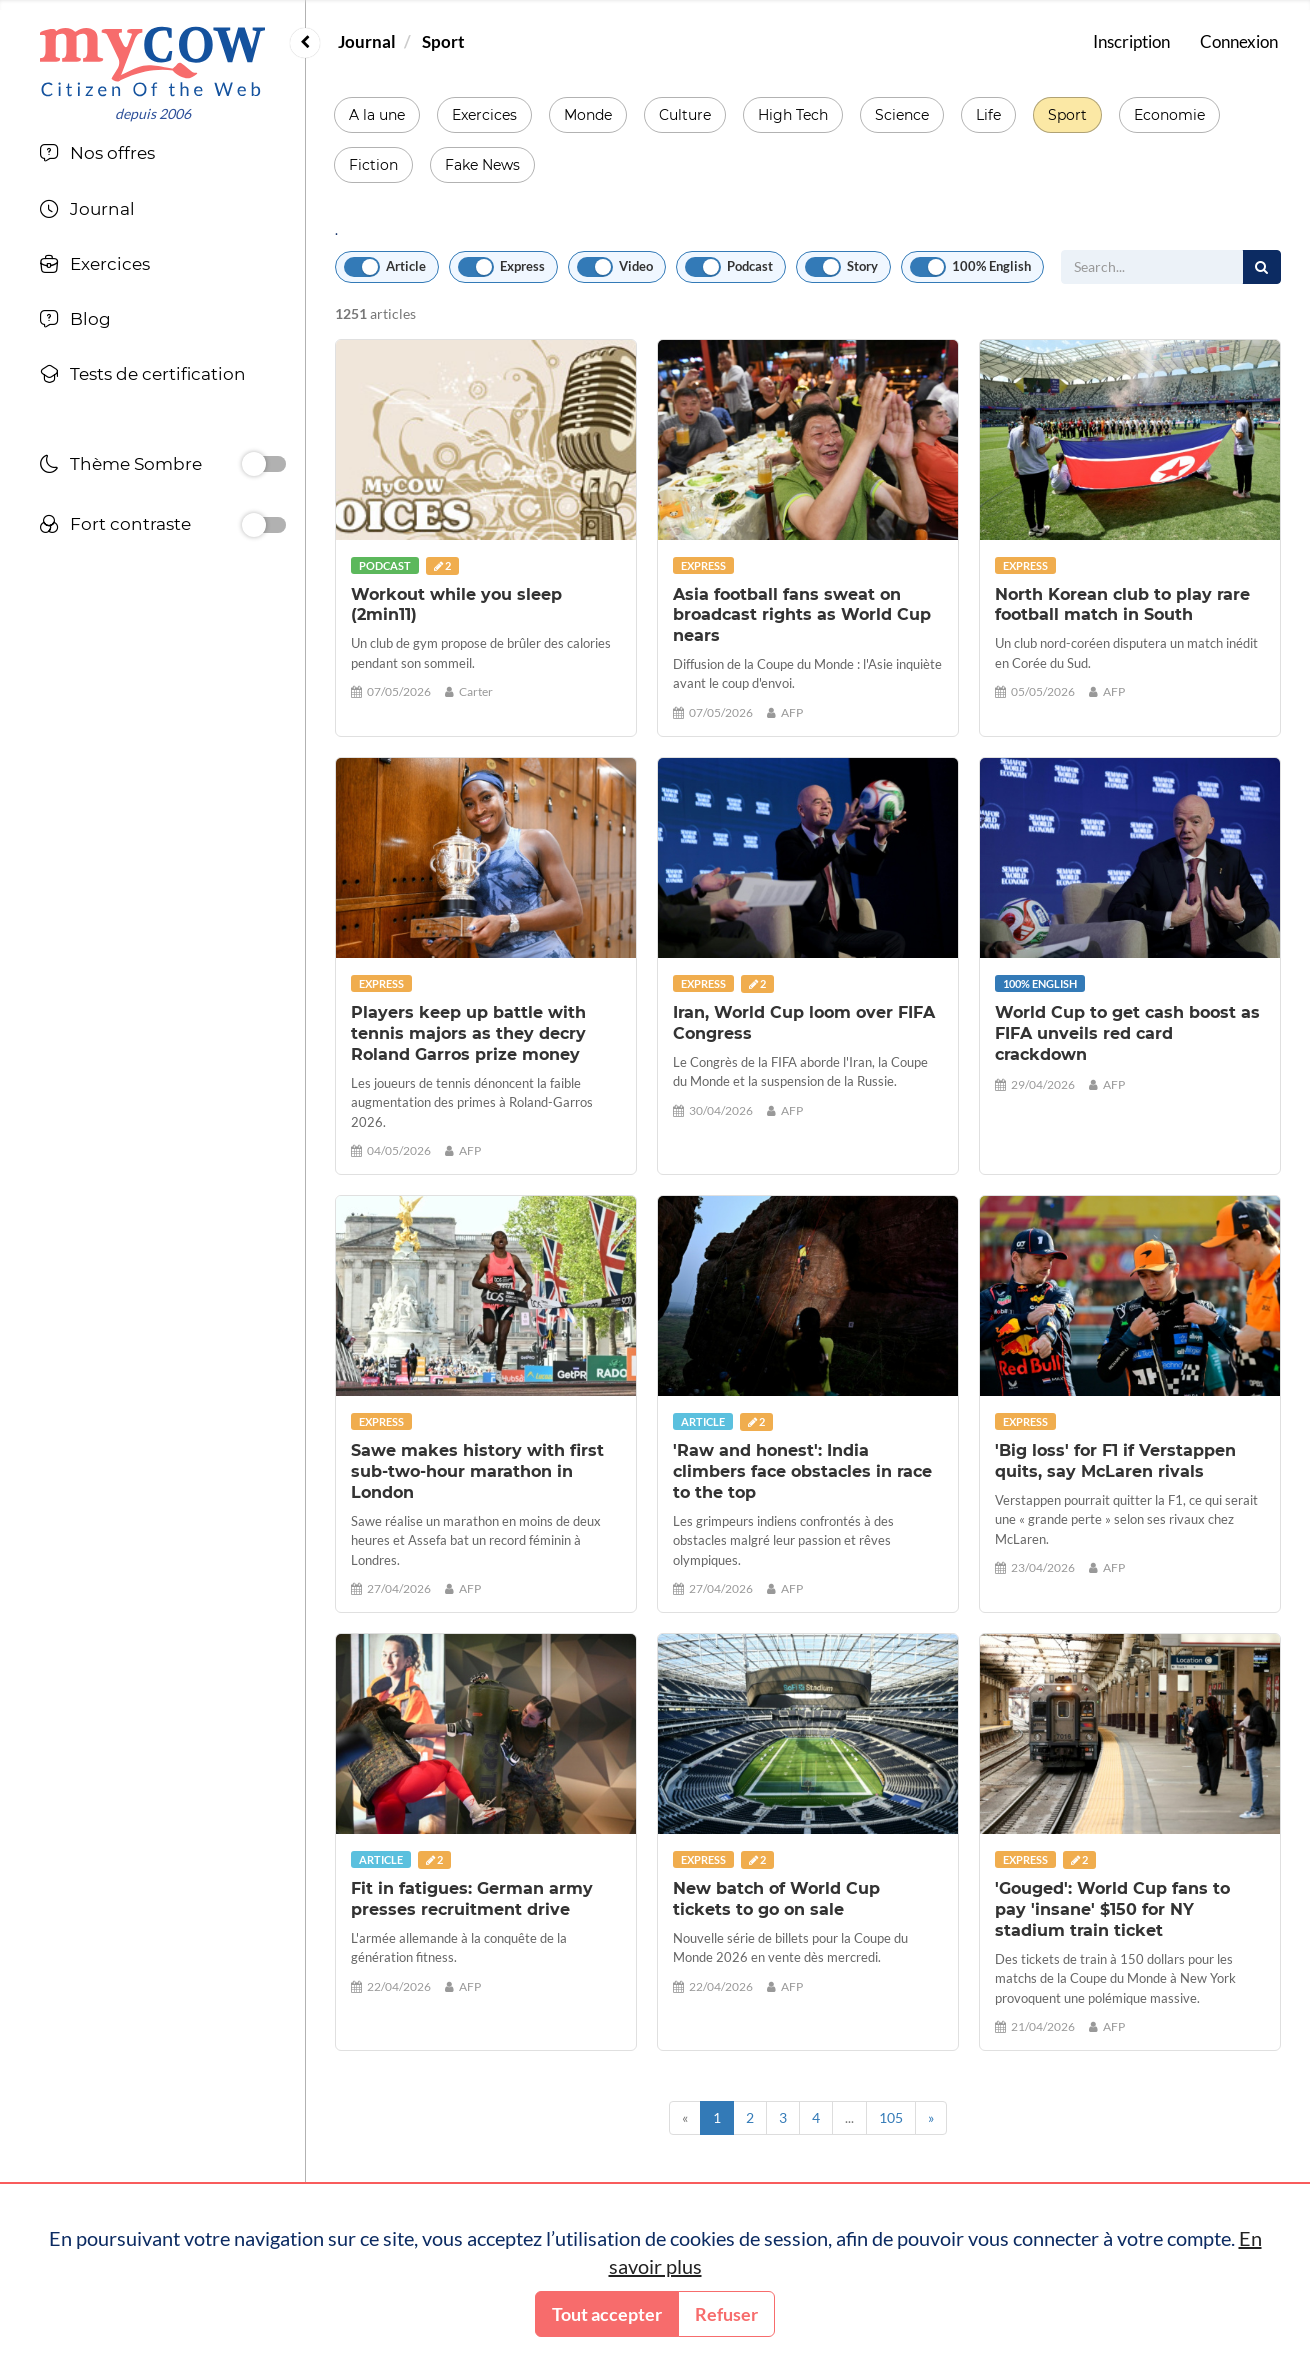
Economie (1169, 115)
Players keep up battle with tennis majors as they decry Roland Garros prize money (468, 1033)
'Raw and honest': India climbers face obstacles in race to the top (802, 1471)
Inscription (1131, 41)
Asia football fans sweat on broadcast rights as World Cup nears (802, 615)
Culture (685, 115)
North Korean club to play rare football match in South (1122, 605)
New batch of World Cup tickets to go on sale (776, 1899)
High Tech (793, 115)
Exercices (484, 115)
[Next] (931, 2118)
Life (988, 115)
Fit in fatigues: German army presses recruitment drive (472, 1899)
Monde (588, 115)
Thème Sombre (120, 466)
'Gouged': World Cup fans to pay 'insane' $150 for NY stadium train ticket (1112, 1909)
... (849, 2117)
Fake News (482, 165)
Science (902, 115)
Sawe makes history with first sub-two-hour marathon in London (477, 1471)
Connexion (1239, 41)
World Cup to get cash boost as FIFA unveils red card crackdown (1127, 1033)
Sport (443, 41)
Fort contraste (115, 526)
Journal (367, 41)
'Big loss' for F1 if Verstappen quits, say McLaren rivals (1115, 1461)
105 (891, 2117)
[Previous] (685, 2118)
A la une (377, 115)
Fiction (373, 165)
